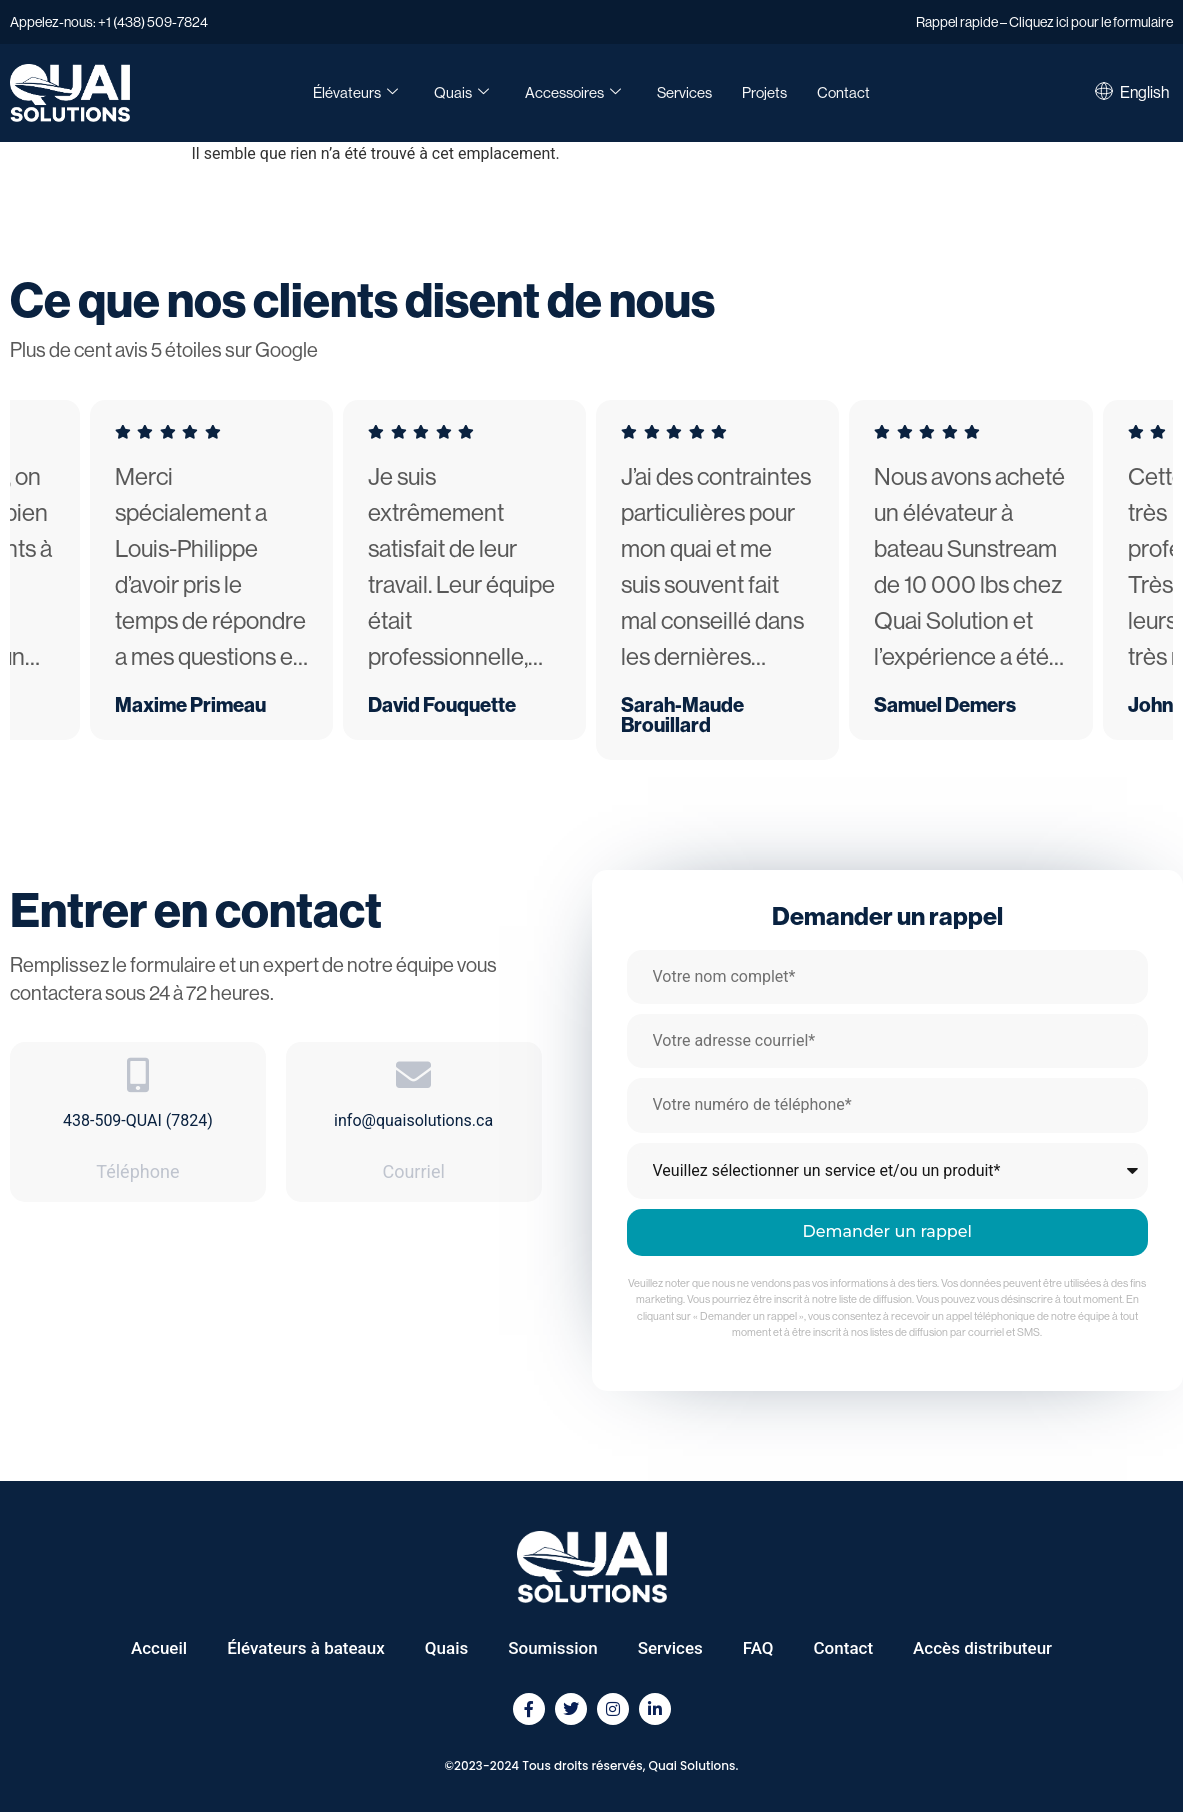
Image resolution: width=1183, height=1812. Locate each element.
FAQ (758, 1648)
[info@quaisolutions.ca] (413, 1074)
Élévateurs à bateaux (306, 1648)
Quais (461, 93)
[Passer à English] (1144, 93)
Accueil (159, 1648)
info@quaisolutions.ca (413, 1120)
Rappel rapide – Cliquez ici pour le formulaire (1044, 22)
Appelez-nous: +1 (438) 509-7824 (109, 22)
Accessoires (573, 93)
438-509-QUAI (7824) (138, 1120)
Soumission (552, 1648)
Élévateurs (355, 93)
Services (684, 92)
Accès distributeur (982, 1648)
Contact (843, 92)
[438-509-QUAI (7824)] (137, 1074)
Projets (764, 92)
